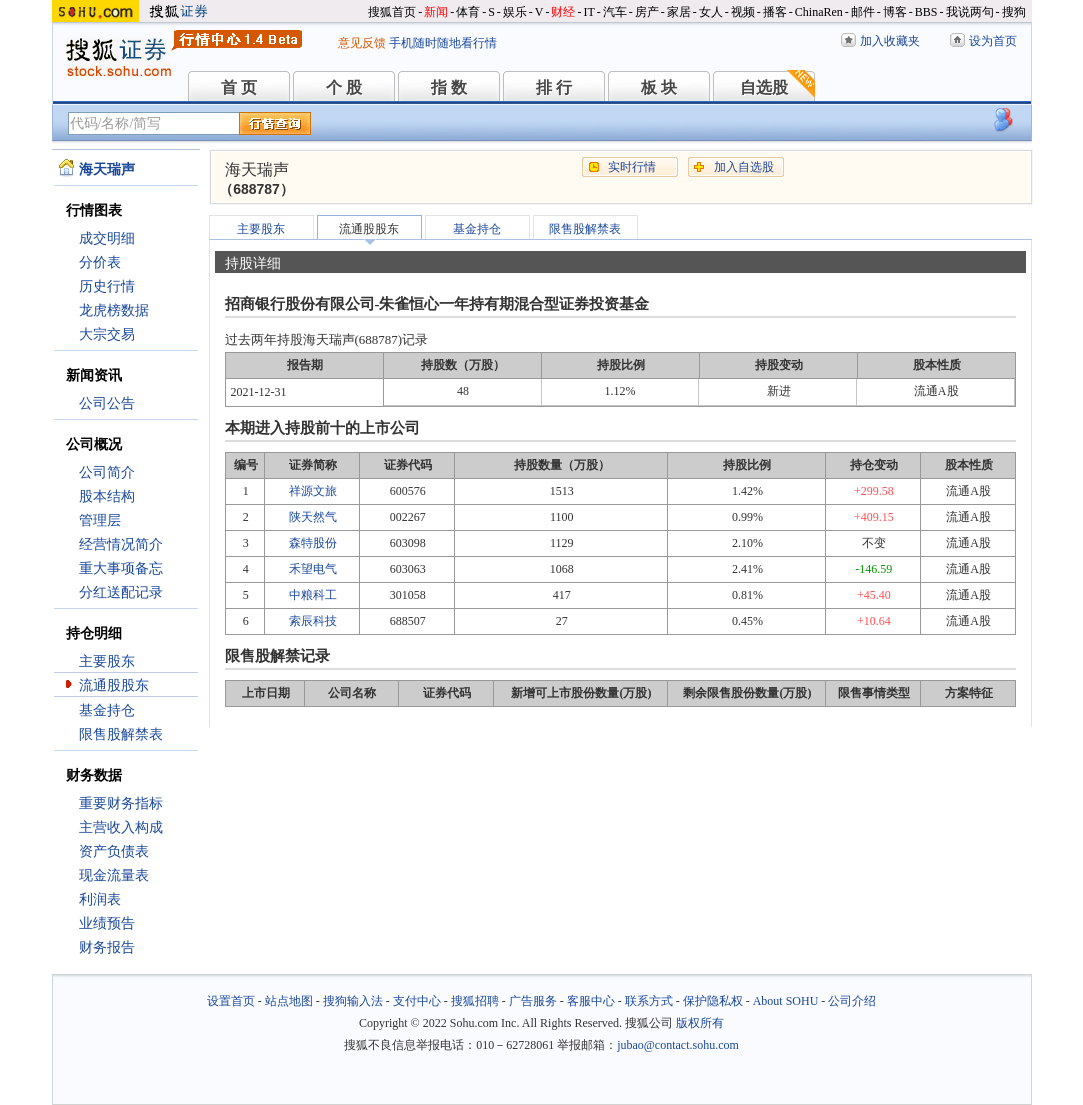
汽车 (615, 12)
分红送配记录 (121, 592)
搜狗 (1014, 12)
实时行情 (632, 167)
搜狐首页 (392, 12)
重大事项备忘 (121, 568)
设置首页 (231, 1001)
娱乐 (515, 12)
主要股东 (107, 661)
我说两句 (970, 12)
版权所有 (700, 1023)
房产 (647, 12)
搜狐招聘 (475, 1001)
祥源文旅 (313, 491)
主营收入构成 (121, 827)
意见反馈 (362, 43)
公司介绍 (852, 1001)
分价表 (100, 262)
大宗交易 (107, 334)
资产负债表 (114, 851)
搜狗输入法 (353, 1001)
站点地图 (289, 1001)
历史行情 (107, 286)
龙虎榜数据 (114, 310)
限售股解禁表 (121, 734)
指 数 (449, 87)
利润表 (100, 899)
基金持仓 (107, 710)
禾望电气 (313, 569)
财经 (563, 12)
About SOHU (786, 1001)
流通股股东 (114, 685)
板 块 (659, 87)
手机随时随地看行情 (443, 43)
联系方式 (649, 1001)
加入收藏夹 (890, 41)
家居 (679, 12)
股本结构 (107, 496)
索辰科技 (313, 621)
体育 (468, 12)
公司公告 (107, 403)
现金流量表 (114, 875)
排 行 (554, 87)
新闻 (436, 12)
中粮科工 (313, 595)
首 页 (239, 87)
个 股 (344, 87)
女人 (711, 12)
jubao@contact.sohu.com (678, 1045)
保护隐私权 (713, 1001)
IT (588, 12)
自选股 (764, 87)
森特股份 (313, 543)
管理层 (100, 520)
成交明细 (107, 238)
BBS (926, 12)
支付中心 (417, 1001)
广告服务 (533, 1001)
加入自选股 (744, 167)
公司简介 (107, 472)
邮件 (863, 12)
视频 (743, 12)
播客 (775, 12)
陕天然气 (313, 517)
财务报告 (107, 947)
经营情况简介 (121, 544)
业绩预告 (107, 923)
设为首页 (993, 41)
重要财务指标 (121, 803)
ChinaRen (819, 12)
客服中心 (591, 1001)
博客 (895, 12)
